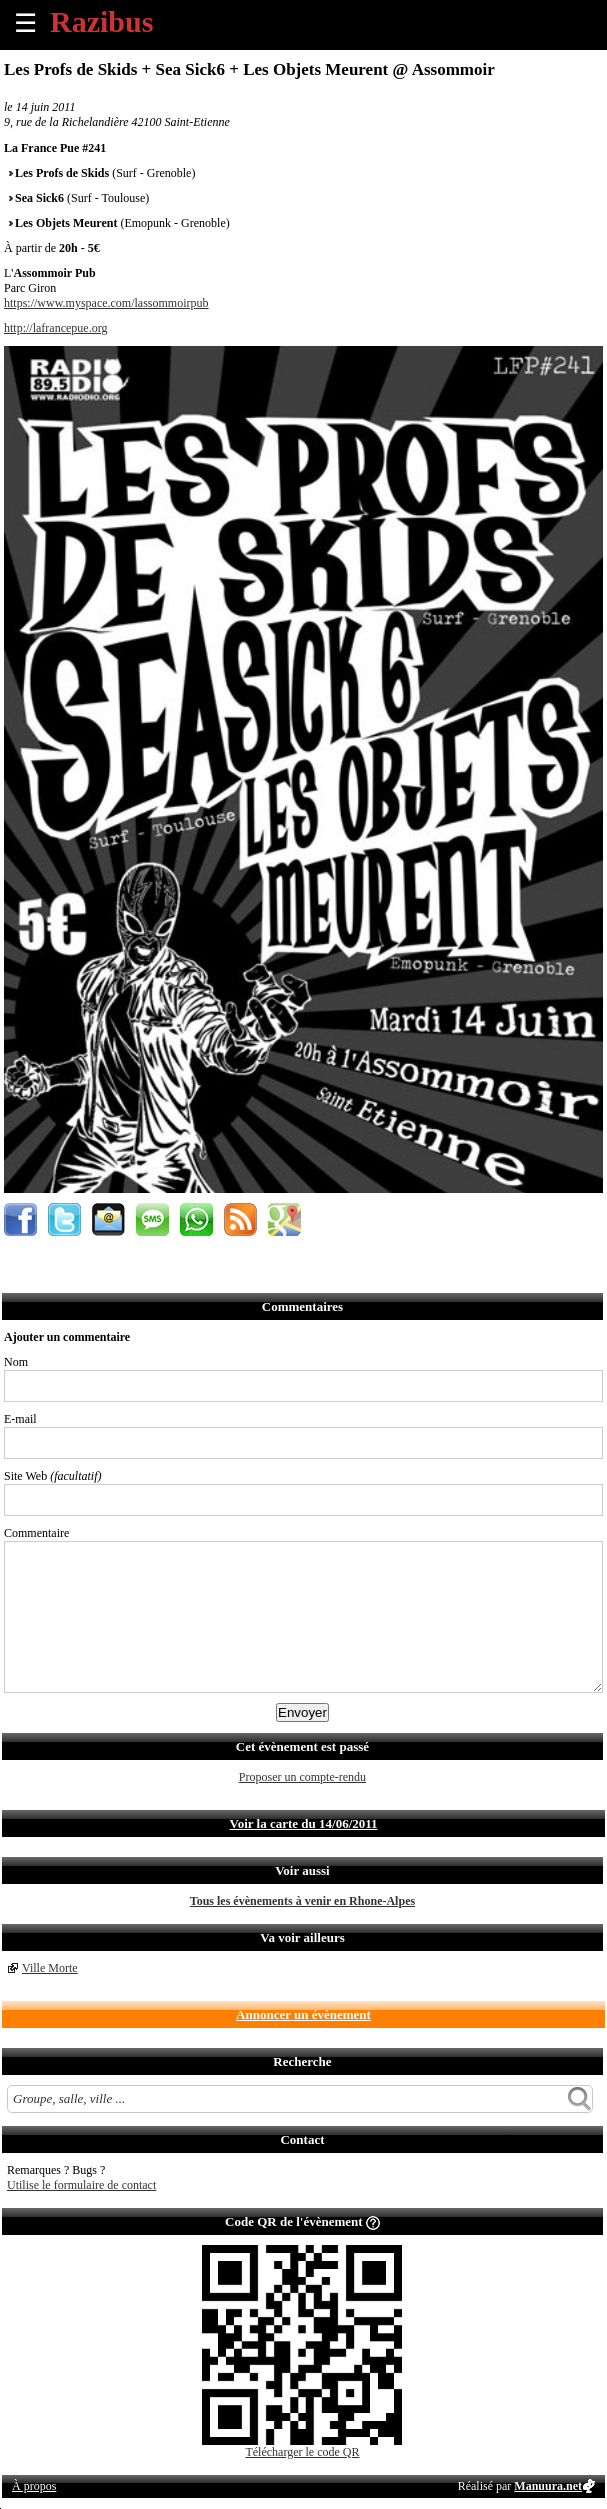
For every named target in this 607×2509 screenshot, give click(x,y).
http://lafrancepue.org (55, 328)
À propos (34, 2486)
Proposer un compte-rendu (302, 1777)
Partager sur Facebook (20, 1219)
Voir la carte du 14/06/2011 (303, 1823)
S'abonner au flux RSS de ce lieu (240, 1219)
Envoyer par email (108, 1219)
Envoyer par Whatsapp (196, 1219)
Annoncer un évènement (303, 2014)
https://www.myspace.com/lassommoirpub (106, 303)
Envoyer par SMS (152, 1219)
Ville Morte (50, 1968)
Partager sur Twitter (64, 1219)
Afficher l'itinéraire (284, 1219)
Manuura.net (548, 2486)
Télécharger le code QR (302, 2452)
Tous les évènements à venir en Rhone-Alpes (302, 1901)
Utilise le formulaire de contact (81, 2185)
